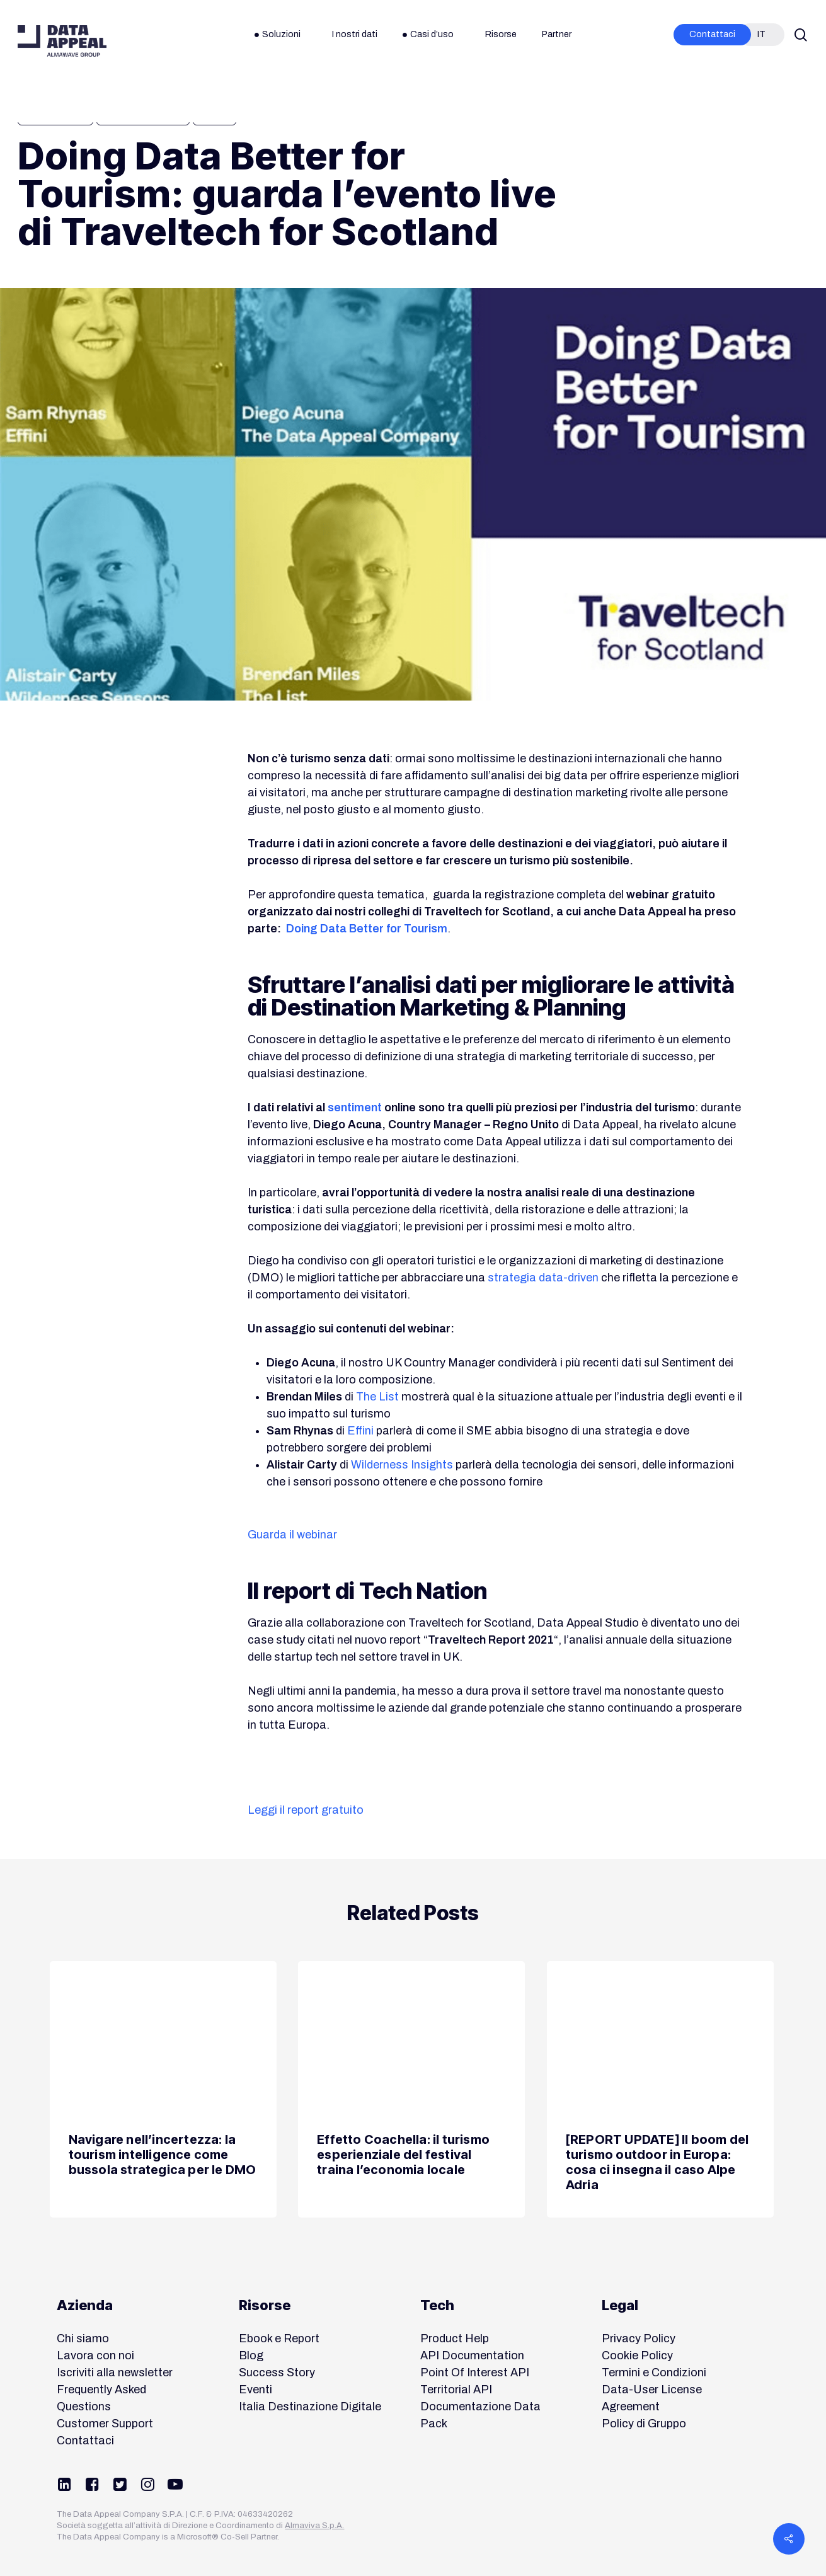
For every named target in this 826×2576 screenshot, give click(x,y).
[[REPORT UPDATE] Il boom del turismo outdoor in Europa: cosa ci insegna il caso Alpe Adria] (660, 2089)
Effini (360, 1430)
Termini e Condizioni (654, 2372)
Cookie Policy (637, 2355)
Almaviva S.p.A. (314, 2525)
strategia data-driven (543, 1277)
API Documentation (472, 2355)
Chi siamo (83, 2338)
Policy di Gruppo (644, 2423)
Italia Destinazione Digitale (310, 2406)
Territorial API (456, 2389)
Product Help (454, 2338)
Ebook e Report (279, 2338)
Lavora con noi (95, 2355)
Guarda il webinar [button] (292, 1534)
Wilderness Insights (402, 1464)
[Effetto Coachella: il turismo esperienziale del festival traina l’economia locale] (411, 2089)
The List (377, 1396)
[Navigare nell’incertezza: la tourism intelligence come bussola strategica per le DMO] (163, 2089)
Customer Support (105, 2423)
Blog (251, 2355)
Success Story (277, 2372)
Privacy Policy (638, 2338)
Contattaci (85, 2440)
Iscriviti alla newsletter (115, 2372)
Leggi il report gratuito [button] (306, 1810)
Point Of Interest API (474, 2372)
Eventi (255, 2389)
